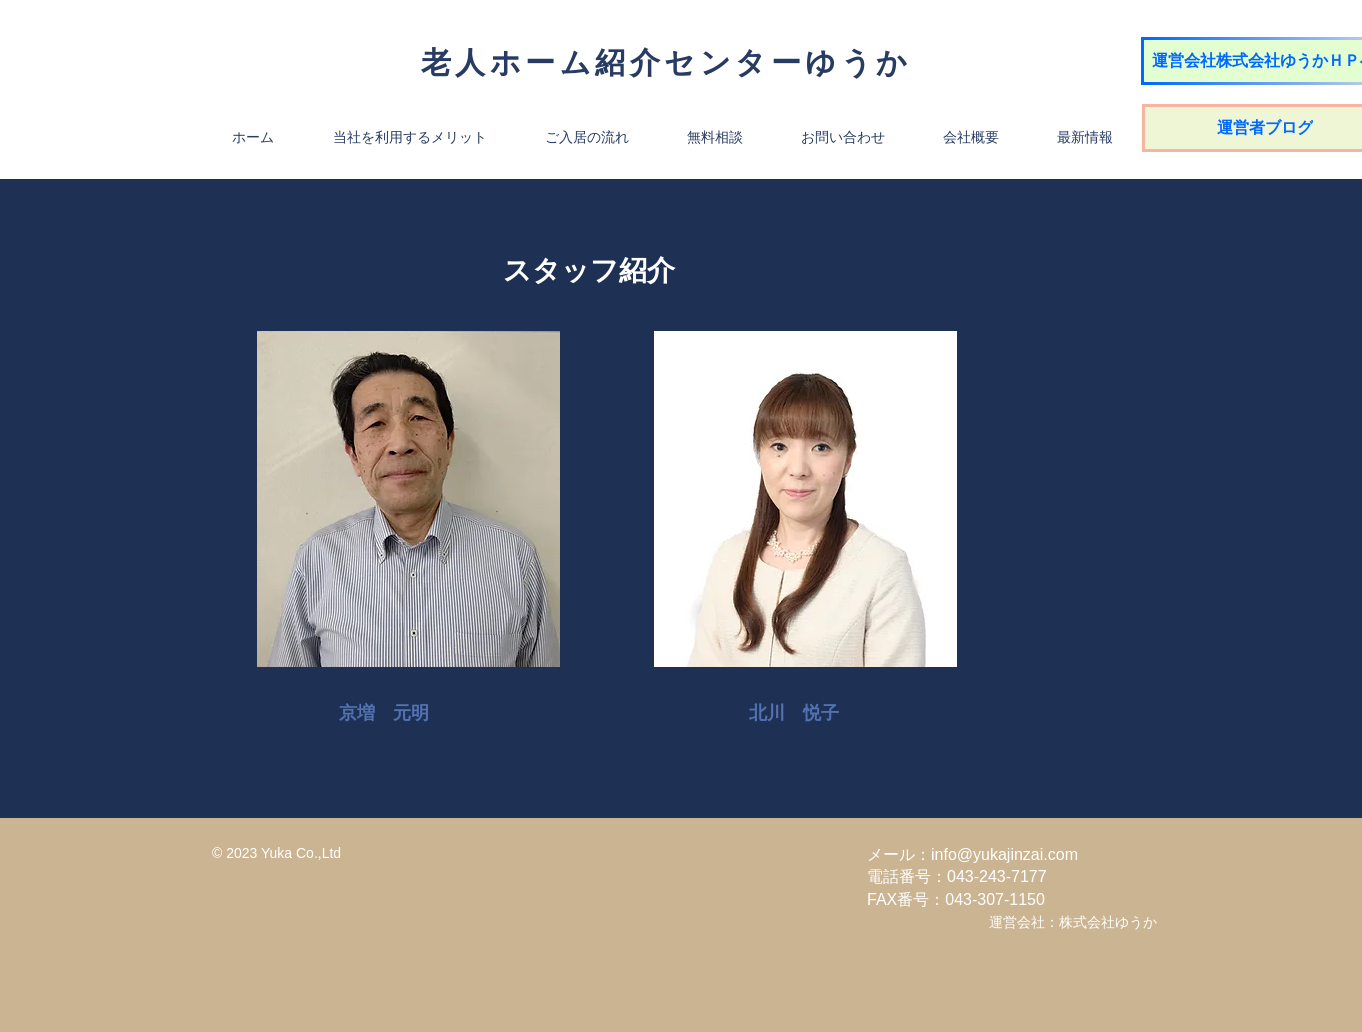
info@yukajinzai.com (1004, 854)
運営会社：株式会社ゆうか (1073, 922)
